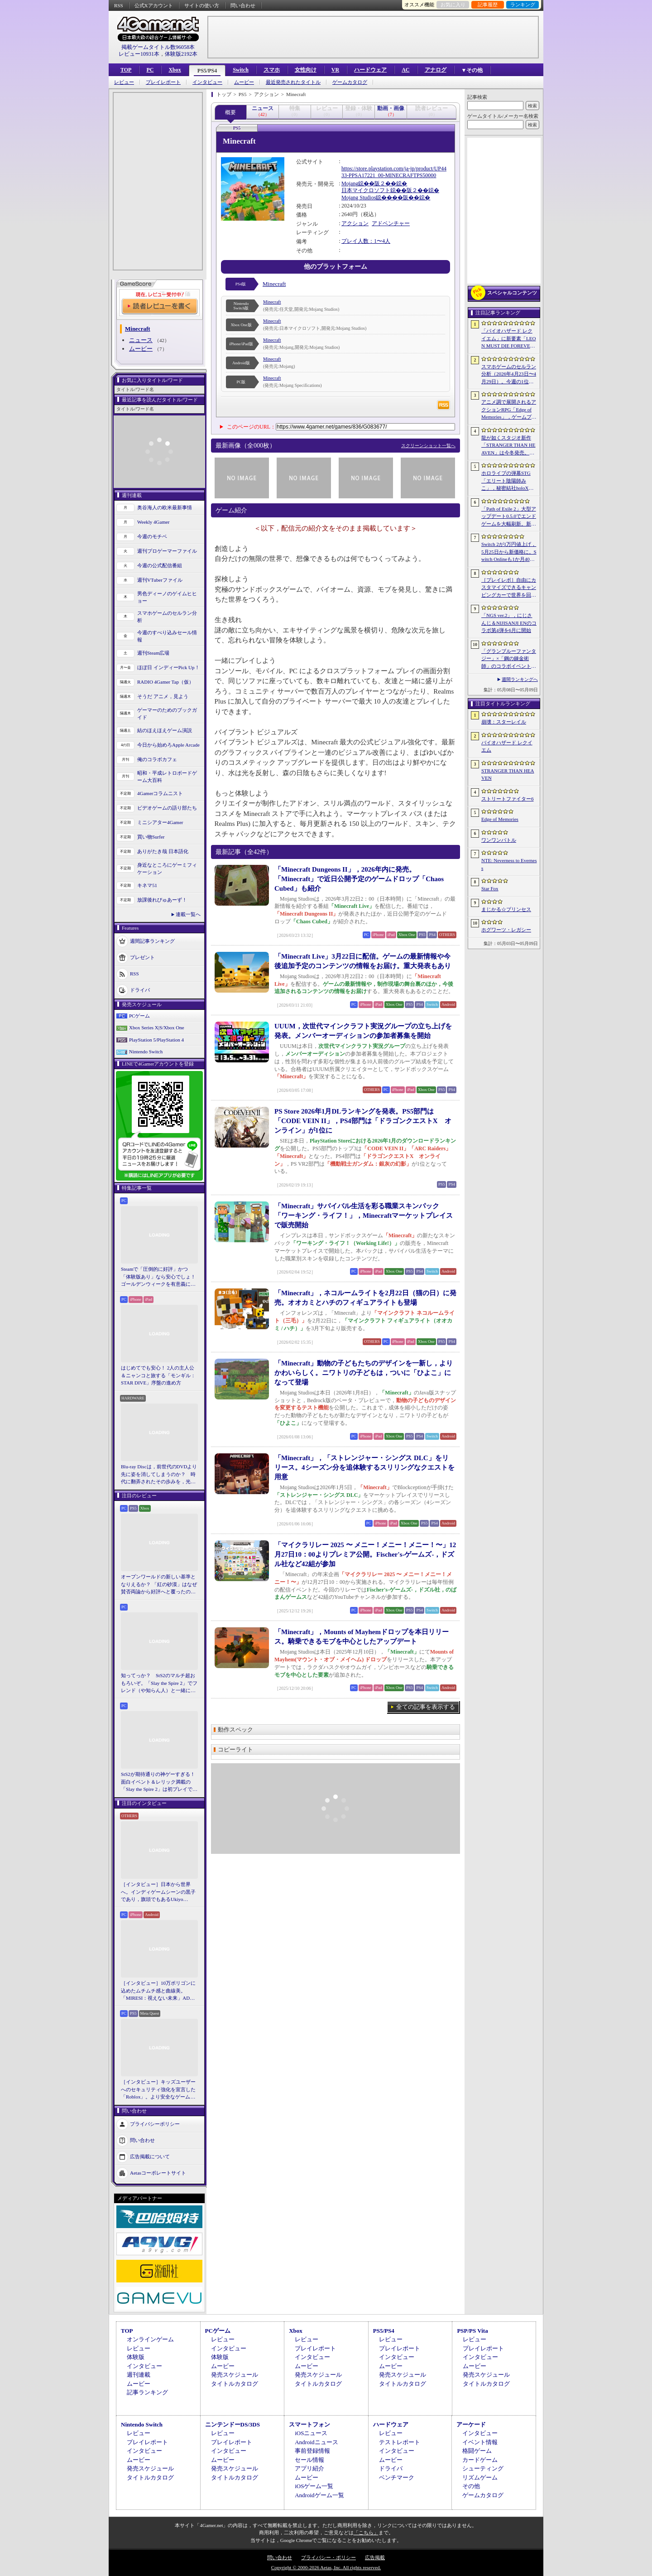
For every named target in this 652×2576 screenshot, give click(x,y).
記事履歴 (488, 4)
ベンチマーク (396, 2477)
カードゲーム (480, 2459)
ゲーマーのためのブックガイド (167, 713)
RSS (118, 5)
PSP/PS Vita (472, 2330)
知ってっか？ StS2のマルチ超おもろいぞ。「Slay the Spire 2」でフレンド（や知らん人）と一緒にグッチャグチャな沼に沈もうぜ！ (159, 1683)
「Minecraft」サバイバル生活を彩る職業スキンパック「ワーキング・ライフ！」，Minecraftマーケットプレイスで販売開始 (363, 1215)
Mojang (349, 183)
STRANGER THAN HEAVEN (507, 774)
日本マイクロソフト (365, 190)
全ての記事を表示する (425, 1706)
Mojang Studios (358, 197)
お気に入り (453, 4)
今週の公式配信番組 (159, 565)
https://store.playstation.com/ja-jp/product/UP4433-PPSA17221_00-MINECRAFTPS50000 (393, 172)
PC (149, 70)
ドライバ (140, 989)
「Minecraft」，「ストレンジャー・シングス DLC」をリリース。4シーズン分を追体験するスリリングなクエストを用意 (364, 1467)
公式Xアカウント (153, 5)
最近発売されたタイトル (293, 82)
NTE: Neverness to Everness (509, 864)
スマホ (272, 70)
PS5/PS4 (207, 71)
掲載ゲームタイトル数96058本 (158, 47)
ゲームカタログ (349, 82)
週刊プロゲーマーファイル (167, 551)
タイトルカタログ (234, 2383)
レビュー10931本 (139, 54)
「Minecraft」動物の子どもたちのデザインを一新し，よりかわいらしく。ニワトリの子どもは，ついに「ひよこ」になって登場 (363, 1373)
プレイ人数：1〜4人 (365, 241)
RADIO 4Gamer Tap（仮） (165, 682)
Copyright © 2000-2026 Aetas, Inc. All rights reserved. (326, 2567)
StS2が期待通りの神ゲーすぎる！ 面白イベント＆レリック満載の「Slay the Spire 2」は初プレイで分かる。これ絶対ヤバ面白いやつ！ (159, 1782)
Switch (241, 70)
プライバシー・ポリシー (328, 2557)
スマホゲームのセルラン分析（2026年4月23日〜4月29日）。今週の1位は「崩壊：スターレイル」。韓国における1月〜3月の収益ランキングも (508, 375)
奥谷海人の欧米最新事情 (164, 507)
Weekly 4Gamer (153, 522)
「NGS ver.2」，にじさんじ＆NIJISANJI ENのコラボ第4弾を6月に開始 (509, 623)
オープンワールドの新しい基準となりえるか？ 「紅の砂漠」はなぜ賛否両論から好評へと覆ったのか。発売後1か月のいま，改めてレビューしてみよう (159, 1585)
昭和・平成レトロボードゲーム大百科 (167, 776)
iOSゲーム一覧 (314, 2486)
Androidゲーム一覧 (319, 2495)
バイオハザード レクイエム (506, 746)
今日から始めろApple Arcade (168, 745)
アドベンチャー (391, 223)
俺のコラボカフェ (157, 759)
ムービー (244, 82)
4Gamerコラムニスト (160, 793)
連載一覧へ (188, 914)
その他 (471, 2486)
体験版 (135, 2357)
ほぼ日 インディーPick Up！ (168, 667)
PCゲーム (139, 1015)
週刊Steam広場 (153, 653)
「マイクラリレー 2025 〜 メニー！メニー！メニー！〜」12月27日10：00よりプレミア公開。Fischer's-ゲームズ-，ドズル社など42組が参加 (365, 1554)
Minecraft (274, 283)
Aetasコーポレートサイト (158, 2172)
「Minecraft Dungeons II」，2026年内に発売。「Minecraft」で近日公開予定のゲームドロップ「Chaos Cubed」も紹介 (359, 879)
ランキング (522, 4)
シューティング (482, 2468)
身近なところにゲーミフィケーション (167, 868)
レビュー (124, 82)
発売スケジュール (234, 2374)
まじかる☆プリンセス (506, 909)
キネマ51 (147, 885)
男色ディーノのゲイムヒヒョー (167, 597)
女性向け (305, 70)
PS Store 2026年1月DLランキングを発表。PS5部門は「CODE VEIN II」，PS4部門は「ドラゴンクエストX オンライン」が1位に (362, 1121)
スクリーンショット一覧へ (428, 445)
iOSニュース (311, 2433)
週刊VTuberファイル (159, 580)
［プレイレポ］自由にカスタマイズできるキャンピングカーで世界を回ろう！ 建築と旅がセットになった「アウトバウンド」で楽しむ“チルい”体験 (508, 588)
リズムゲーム (480, 2477)
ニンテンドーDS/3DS (232, 2424)
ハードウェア (370, 70)
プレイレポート (163, 82)
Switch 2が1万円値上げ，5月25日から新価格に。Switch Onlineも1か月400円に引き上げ (509, 552)
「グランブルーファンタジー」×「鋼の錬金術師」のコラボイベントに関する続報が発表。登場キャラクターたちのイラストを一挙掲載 (508, 659)
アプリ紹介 (309, 2468)
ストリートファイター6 (507, 798)
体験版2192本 (181, 54)
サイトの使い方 (201, 5)
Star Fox (490, 888)
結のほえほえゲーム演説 (164, 730)
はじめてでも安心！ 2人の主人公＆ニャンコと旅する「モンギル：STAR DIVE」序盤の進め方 (158, 1375)
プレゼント (142, 957)
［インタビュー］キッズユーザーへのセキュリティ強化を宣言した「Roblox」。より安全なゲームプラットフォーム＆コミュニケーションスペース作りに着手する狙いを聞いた (158, 2090)
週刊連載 (138, 2374)
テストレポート (399, 2442)
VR (335, 70)
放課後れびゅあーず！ (162, 899)
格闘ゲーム (477, 2450)
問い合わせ (242, 5)
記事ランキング (147, 2392)
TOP (125, 70)
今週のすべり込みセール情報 (167, 636)
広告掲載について (150, 2156)
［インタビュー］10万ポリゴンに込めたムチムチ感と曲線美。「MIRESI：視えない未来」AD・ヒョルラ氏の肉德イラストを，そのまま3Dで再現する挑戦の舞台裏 (159, 1991)
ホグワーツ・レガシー (506, 929)
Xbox (174, 70)
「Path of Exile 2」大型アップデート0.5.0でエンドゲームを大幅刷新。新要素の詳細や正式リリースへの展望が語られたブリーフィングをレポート (508, 517)
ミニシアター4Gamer (160, 822)
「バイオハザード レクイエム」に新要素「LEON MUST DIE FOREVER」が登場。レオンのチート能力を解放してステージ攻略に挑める (508, 339)
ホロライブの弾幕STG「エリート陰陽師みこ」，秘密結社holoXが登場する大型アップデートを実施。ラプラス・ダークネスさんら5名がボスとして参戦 (508, 481)
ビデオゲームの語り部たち (167, 807)
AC (405, 70)
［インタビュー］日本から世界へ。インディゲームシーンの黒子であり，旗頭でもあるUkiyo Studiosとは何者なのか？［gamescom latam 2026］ (158, 1892)
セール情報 (309, 2459)
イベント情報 (480, 2442)
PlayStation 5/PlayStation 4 (156, 1039)
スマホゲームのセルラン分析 (167, 616)
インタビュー (207, 82)
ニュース (141, 340)
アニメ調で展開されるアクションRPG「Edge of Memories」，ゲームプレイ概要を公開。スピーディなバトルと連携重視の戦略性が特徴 (509, 410)
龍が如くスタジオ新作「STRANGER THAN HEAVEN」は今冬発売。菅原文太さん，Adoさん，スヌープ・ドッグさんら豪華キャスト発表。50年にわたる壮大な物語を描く (508, 446)
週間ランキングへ (520, 679)
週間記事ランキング (152, 940)
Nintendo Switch (146, 1051)
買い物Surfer (151, 836)
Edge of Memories (499, 819)
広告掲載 (375, 2557)
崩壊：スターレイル (503, 721)
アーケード (471, 2424)
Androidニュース (316, 2442)
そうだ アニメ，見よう (162, 696)
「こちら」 (366, 2532)
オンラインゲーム (150, 2339)
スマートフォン (309, 2424)
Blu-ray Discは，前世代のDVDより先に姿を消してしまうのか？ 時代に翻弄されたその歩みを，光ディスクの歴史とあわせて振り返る (159, 1475)
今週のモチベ (152, 536)
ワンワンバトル (498, 840)
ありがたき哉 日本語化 (162, 851)
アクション (355, 223)
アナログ (435, 70)
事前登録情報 (312, 2450)
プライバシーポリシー (155, 2123)
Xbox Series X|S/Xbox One (156, 1027)
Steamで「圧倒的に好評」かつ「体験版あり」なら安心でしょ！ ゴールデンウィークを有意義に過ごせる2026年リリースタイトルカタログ (159, 1277)
